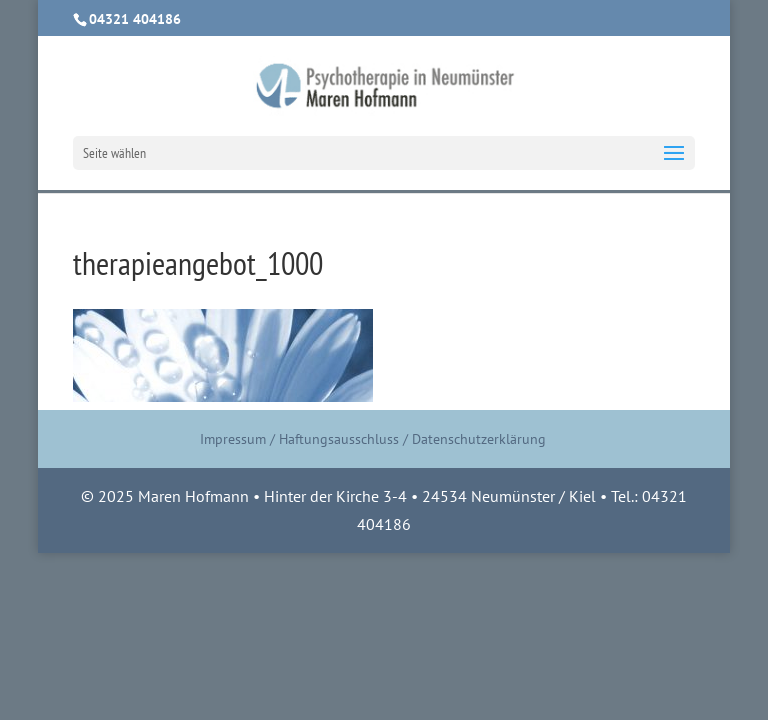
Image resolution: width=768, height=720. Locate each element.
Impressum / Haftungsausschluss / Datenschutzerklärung (373, 439)
